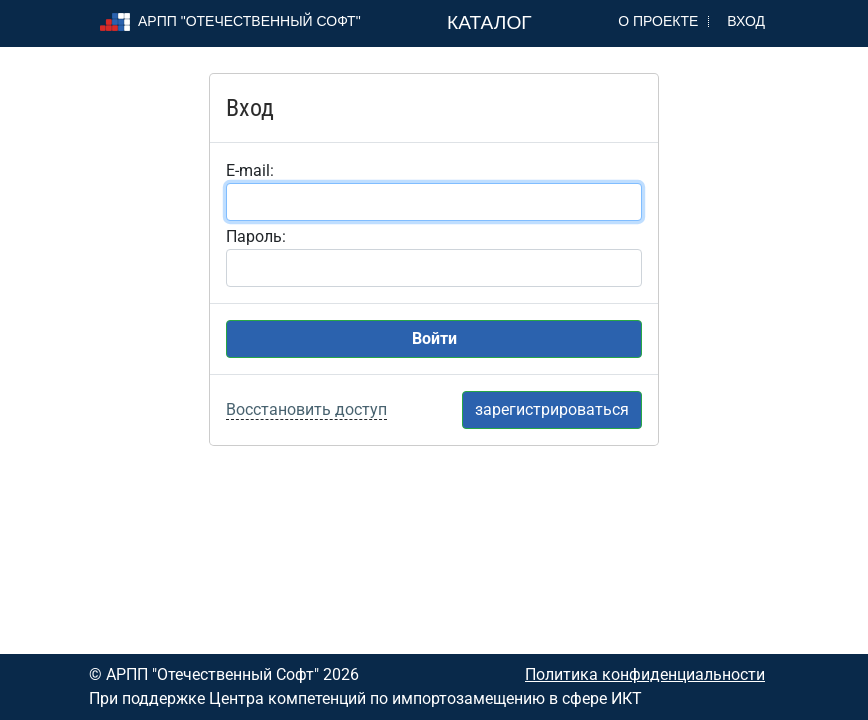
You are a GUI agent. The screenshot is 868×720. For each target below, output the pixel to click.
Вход (746, 21)
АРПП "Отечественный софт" (230, 21)
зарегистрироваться (552, 409)
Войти (434, 338)
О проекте (658, 21)
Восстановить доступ (306, 409)
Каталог (489, 22)
